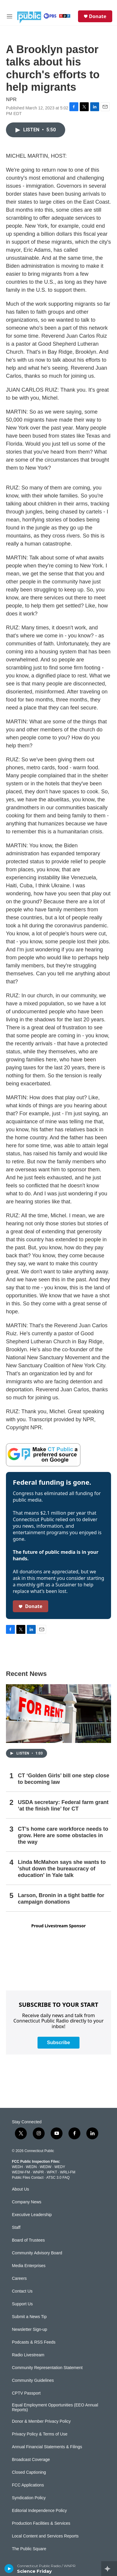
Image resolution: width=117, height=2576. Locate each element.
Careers (19, 2278)
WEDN (31, 2167)
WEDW (45, 2167)
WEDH (17, 2167)
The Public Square (29, 2549)
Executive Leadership (32, 2215)
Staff (16, 2227)
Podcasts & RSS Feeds (33, 2342)
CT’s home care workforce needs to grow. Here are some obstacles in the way (63, 1835)
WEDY (59, 2167)
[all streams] (109, 2568)
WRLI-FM (67, 2172)
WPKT (52, 2172)
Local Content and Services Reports (45, 2536)
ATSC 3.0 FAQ (57, 2177)
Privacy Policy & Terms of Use (39, 2434)
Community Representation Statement (47, 2368)
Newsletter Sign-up (29, 2329)
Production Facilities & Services (41, 2523)
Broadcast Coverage (31, 2459)
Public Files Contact (27, 2177)
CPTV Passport (26, 2393)
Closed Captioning (29, 2472)
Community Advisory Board (37, 2253)
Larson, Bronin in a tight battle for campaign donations (61, 1898)
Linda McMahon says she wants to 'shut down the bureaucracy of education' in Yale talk (62, 1868)
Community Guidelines (33, 2380)
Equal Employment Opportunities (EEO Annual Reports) (55, 2407)
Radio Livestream (28, 2355)
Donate (97, 16)
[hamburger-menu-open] (9, 16)
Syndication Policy (29, 2498)
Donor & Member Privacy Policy (41, 2421)
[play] (9, 2569)
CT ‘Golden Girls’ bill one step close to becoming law (63, 1779)
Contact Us (22, 2291)
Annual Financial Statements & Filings (47, 2447)
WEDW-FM (21, 2172)
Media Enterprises (29, 2266)
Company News (26, 2202)
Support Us (22, 2304)
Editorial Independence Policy (39, 2510)
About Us (20, 2189)
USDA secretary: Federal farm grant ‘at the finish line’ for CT (63, 1805)
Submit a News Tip (29, 2317)
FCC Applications (28, 2485)
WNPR (38, 2172)
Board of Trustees (28, 2240)
